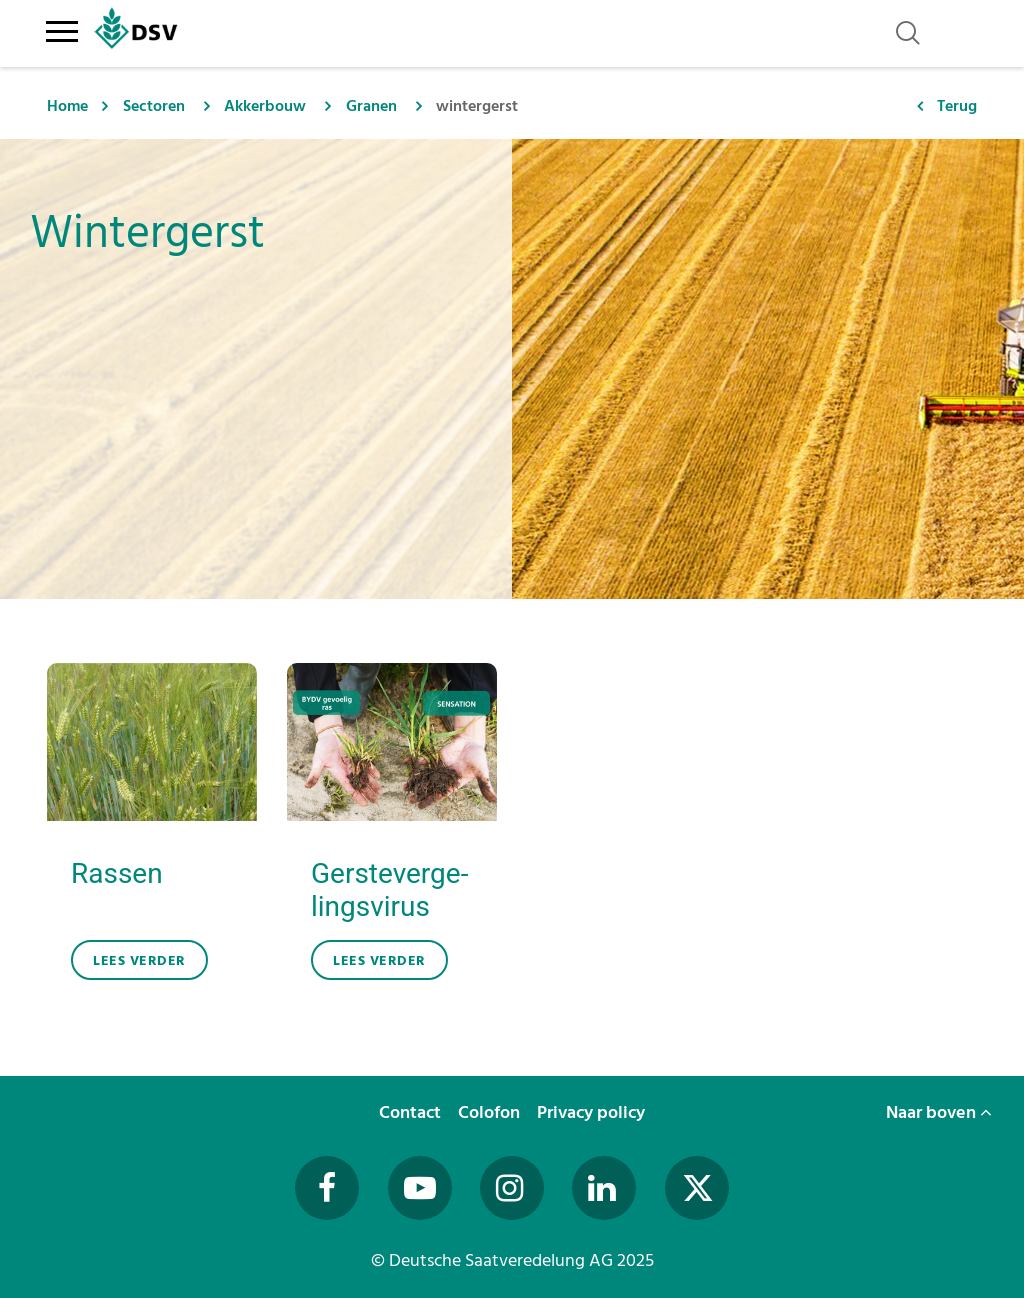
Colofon (491, 1112)
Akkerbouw (265, 106)
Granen (371, 106)
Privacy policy (593, 1112)
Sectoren (154, 106)
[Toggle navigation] (61, 28)
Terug (957, 106)
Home (67, 106)
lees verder (139, 960)
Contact (412, 1112)
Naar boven (939, 1112)
